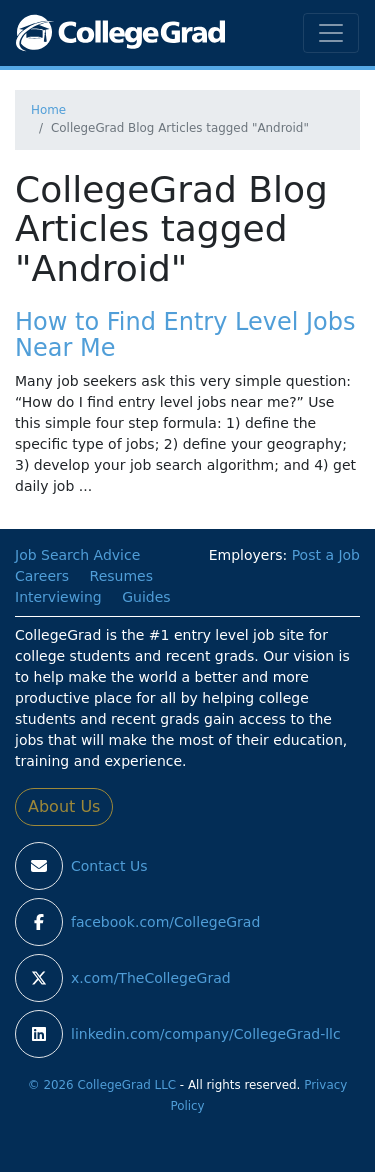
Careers (42, 576)
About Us (64, 806)
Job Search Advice (77, 555)
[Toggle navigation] (331, 33)
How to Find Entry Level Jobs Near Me (185, 335)
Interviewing (58, 597)
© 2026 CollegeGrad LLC (102, 1085)
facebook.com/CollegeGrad (165, 922)
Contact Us (109, 866)
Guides (146, 597)
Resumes (121, 576)
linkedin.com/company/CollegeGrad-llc (206, 1034)
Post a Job (326, 555)
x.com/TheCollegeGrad (151, 978)
